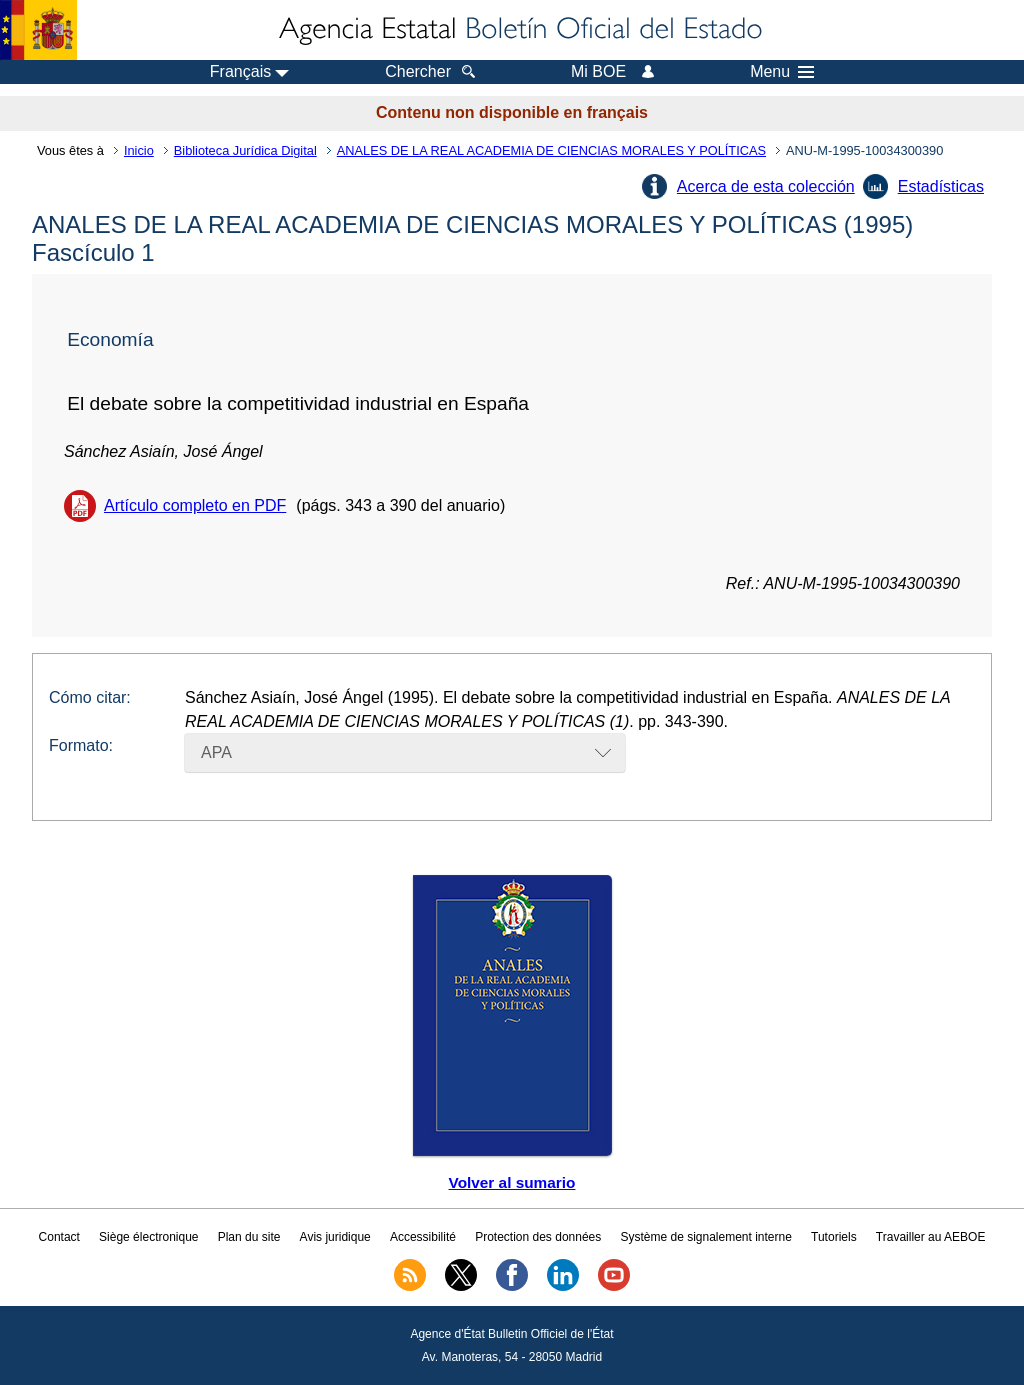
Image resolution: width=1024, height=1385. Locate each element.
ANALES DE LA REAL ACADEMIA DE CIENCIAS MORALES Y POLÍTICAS (551, 150)
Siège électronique (148, 1237)
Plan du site (249, 1237)
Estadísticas (941, 186)
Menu (782, 72)
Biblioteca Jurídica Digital (245, 150)
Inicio (139, 150)
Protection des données (538, 1237)
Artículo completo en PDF (195, 505)
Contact (59, 1237)
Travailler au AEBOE (931, 1237)
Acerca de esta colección (766, 186)
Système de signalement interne (705, 1237)
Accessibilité (423, 1237)
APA (216, 752)
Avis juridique (335, 1237)
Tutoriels (834, 1237)
